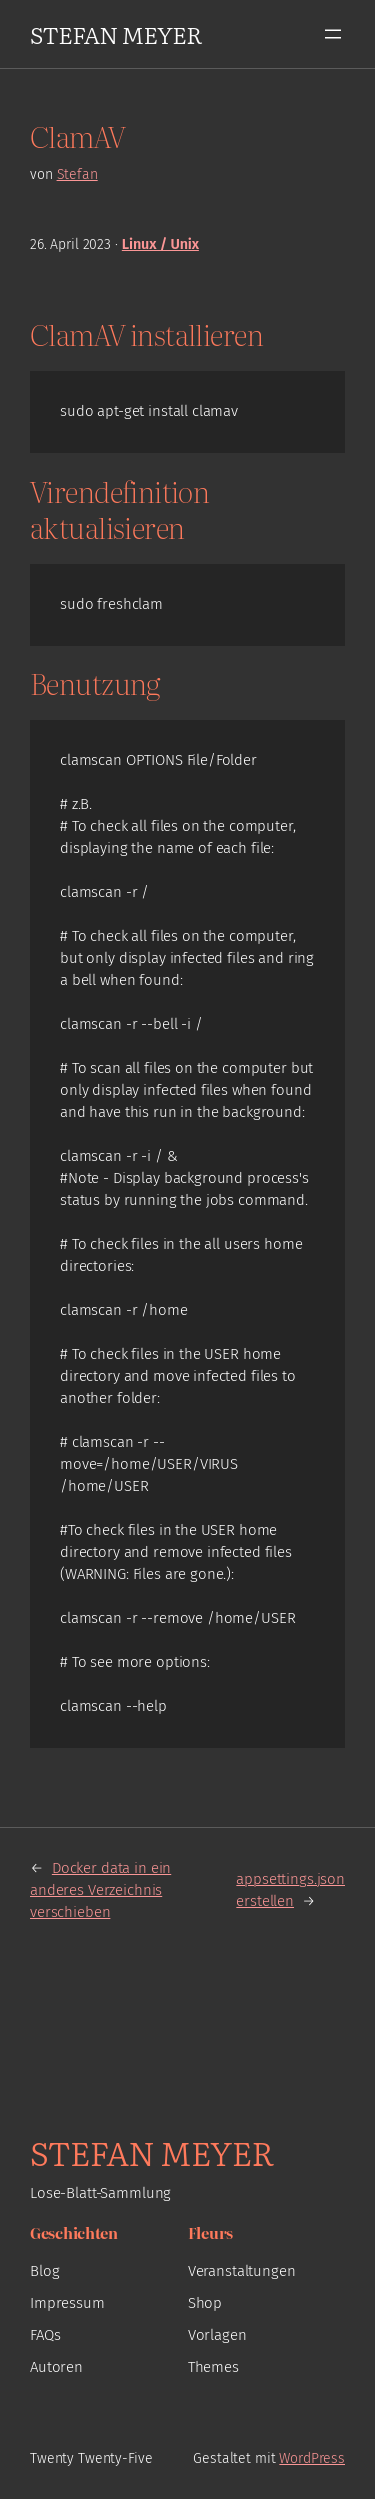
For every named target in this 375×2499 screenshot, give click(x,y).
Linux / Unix (160, 244)
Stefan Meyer (116, 34)
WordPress (312, 2458)
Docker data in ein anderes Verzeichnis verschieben (100, 1890)
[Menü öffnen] (333, 34)
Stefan (77, 174)
